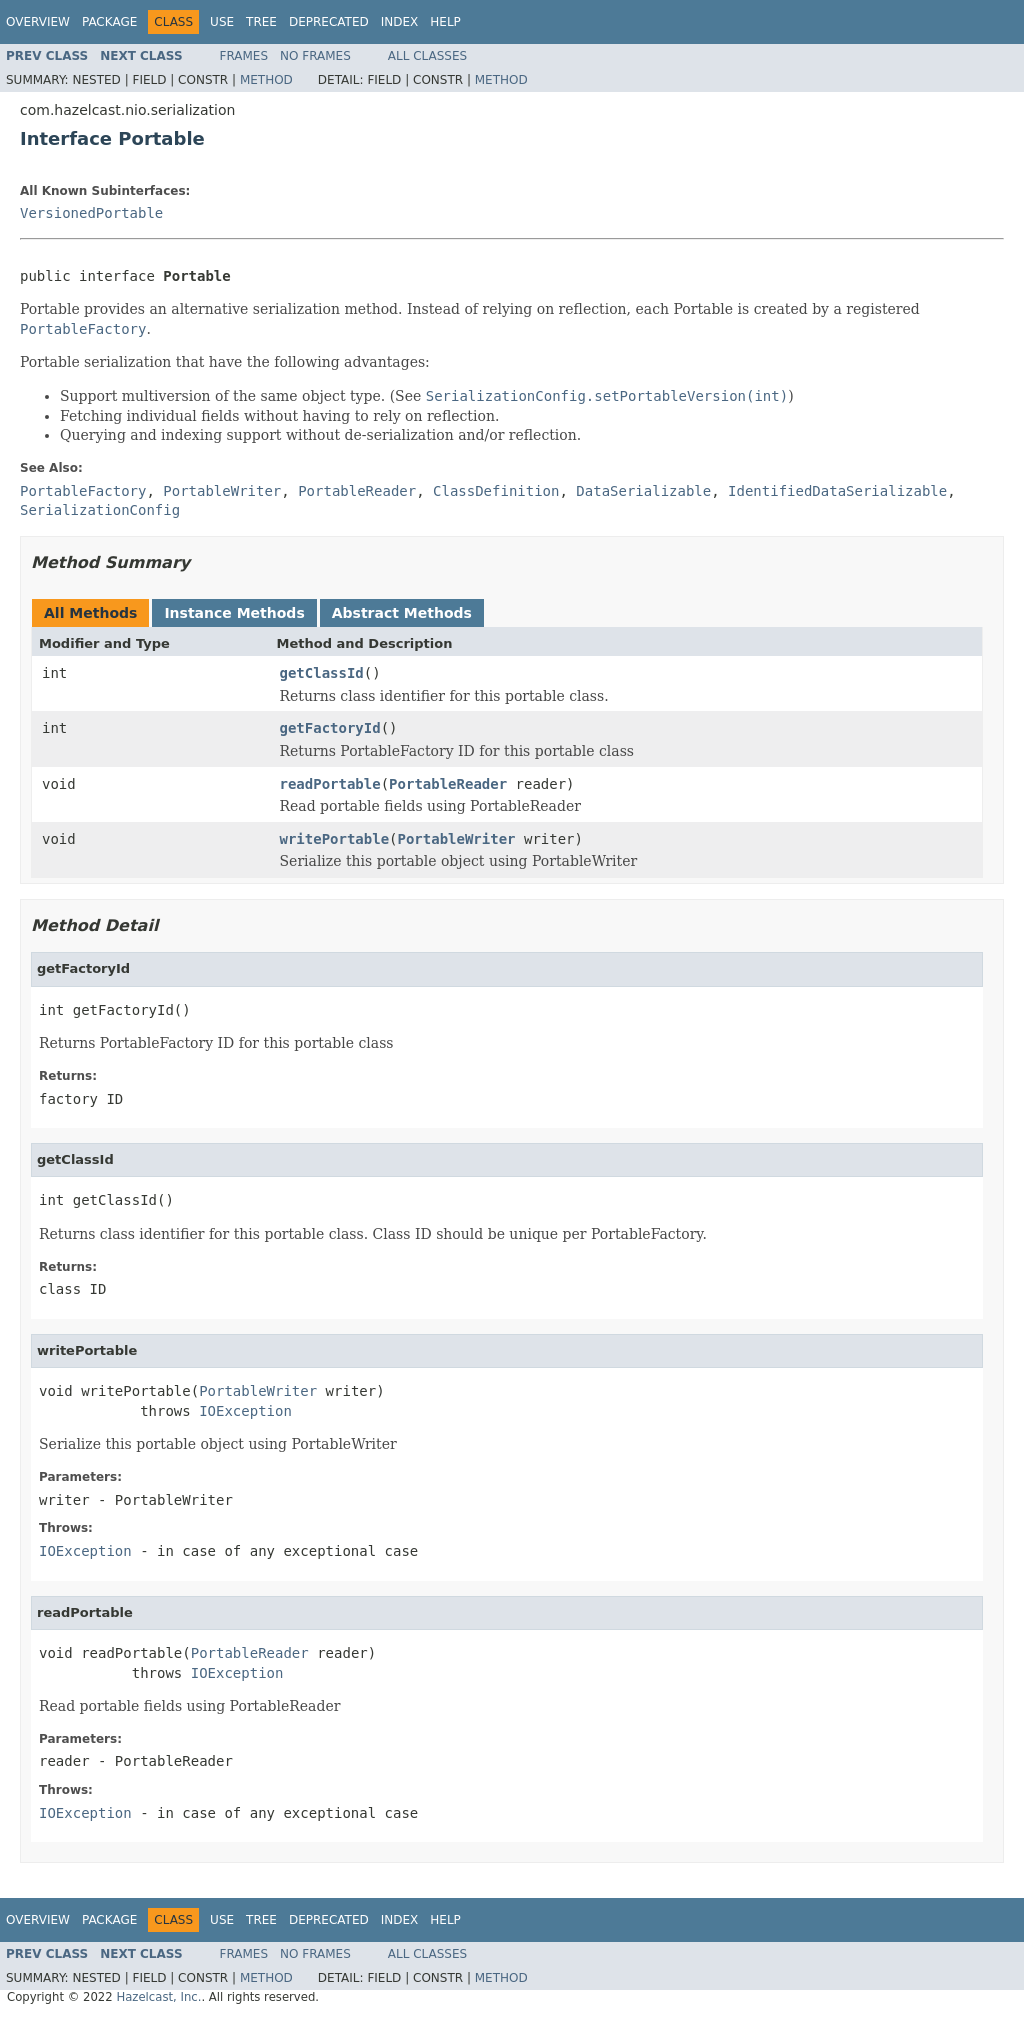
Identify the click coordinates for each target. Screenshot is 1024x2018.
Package (109, 22)
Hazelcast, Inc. (158, 1997)
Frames (244, 56)
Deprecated (329, 22)
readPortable (330, 784)
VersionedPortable (91, 213)
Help (445, 22)
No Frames (315, 56)
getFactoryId (330, 728)
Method (266, 80)
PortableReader (448, 784)
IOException (245, 1411)
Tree (261, 22)
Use (222, 22)
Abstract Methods (402, 613)
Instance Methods (234, 613)
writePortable (335, 839)
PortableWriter (457, 839)
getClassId (322, 673)
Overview (38, 22)
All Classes (427, 56)
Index (400, 22)
